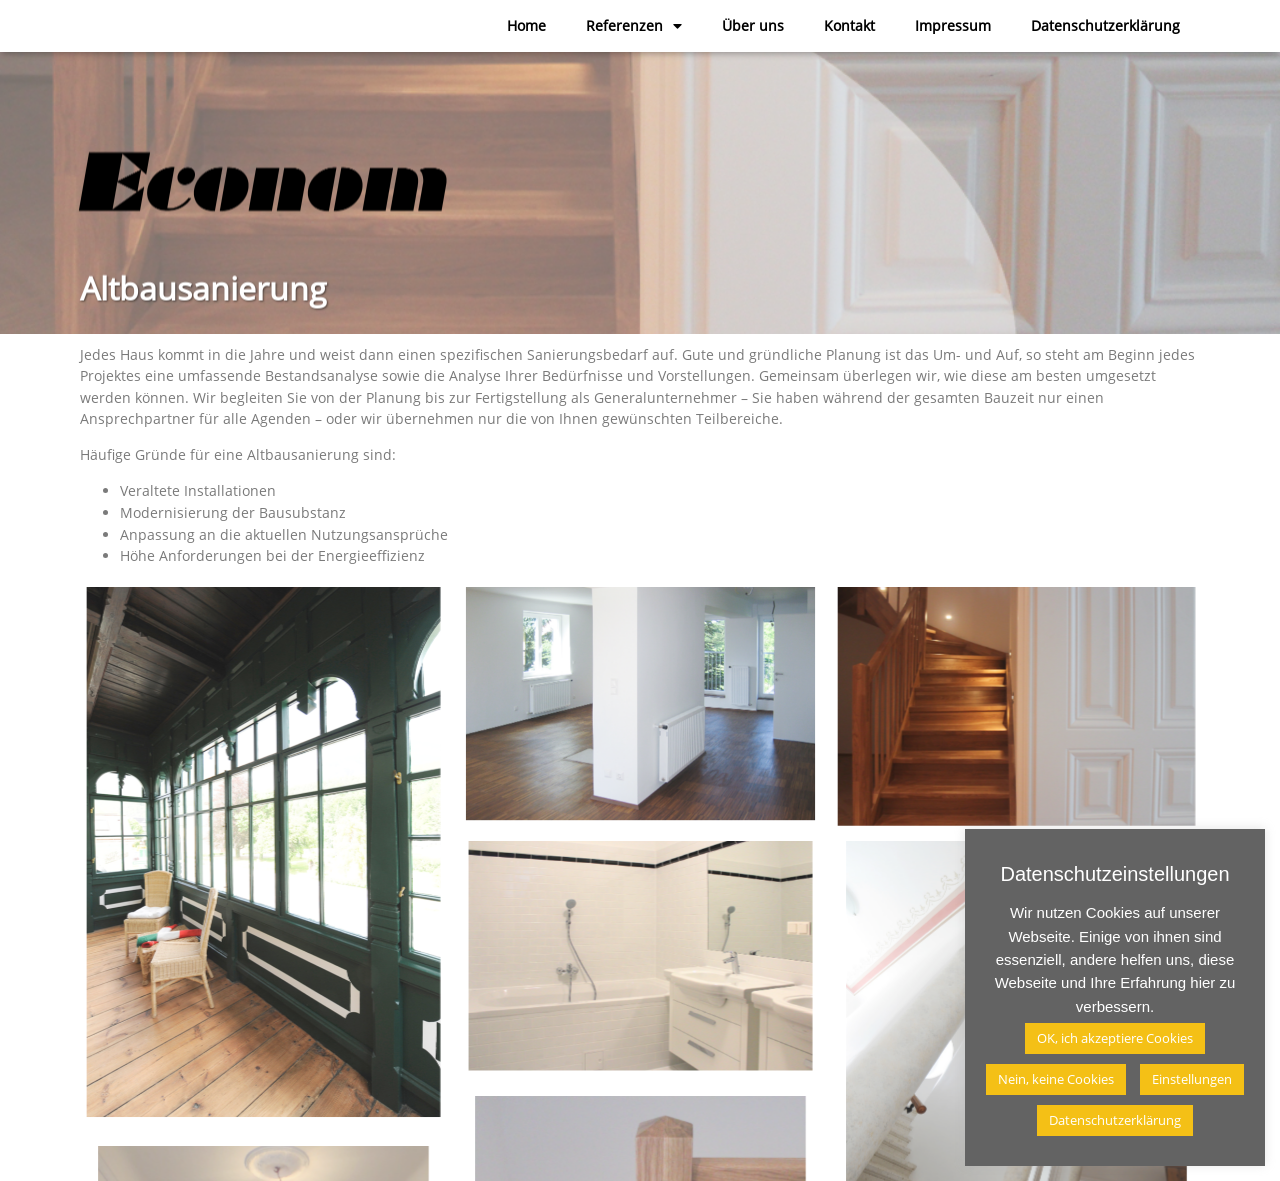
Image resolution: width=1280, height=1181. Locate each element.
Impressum (953, 25)
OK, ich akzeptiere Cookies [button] (1115, 1038)
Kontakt (849, 25)
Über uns (753, 25)
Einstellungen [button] (1192, 1079)
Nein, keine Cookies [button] (1056, 1079)
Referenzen (634, 26)
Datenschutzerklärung (1105, 25)
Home (526, 25)
